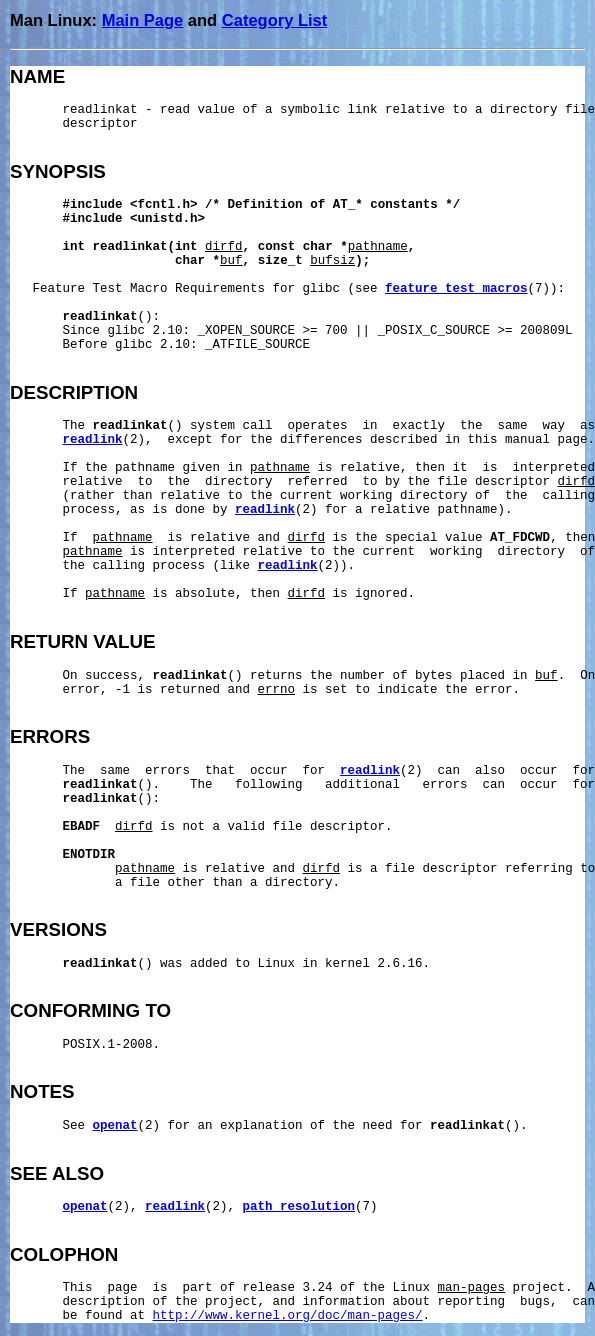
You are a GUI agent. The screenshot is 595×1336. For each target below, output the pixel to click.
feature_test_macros (456, 289)
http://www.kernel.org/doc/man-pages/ (288, 1316)
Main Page (143, 20)
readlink (93, 440)
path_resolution (299, 1207)
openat (115, 1126)
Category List (274, 20)
